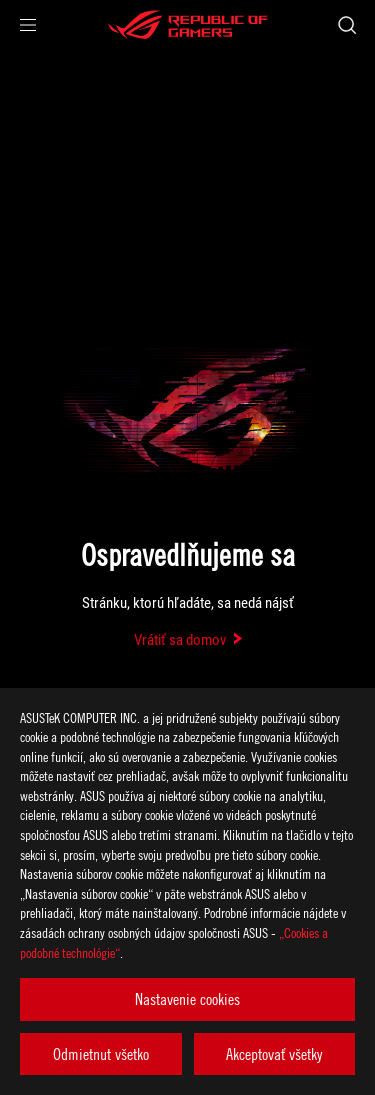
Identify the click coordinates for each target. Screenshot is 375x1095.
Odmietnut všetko (101, 1054)
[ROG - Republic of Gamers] (188, 25)
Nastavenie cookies (187, 999)
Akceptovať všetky (274, 1054)
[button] (28, 25)
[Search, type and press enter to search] (346, 25)
